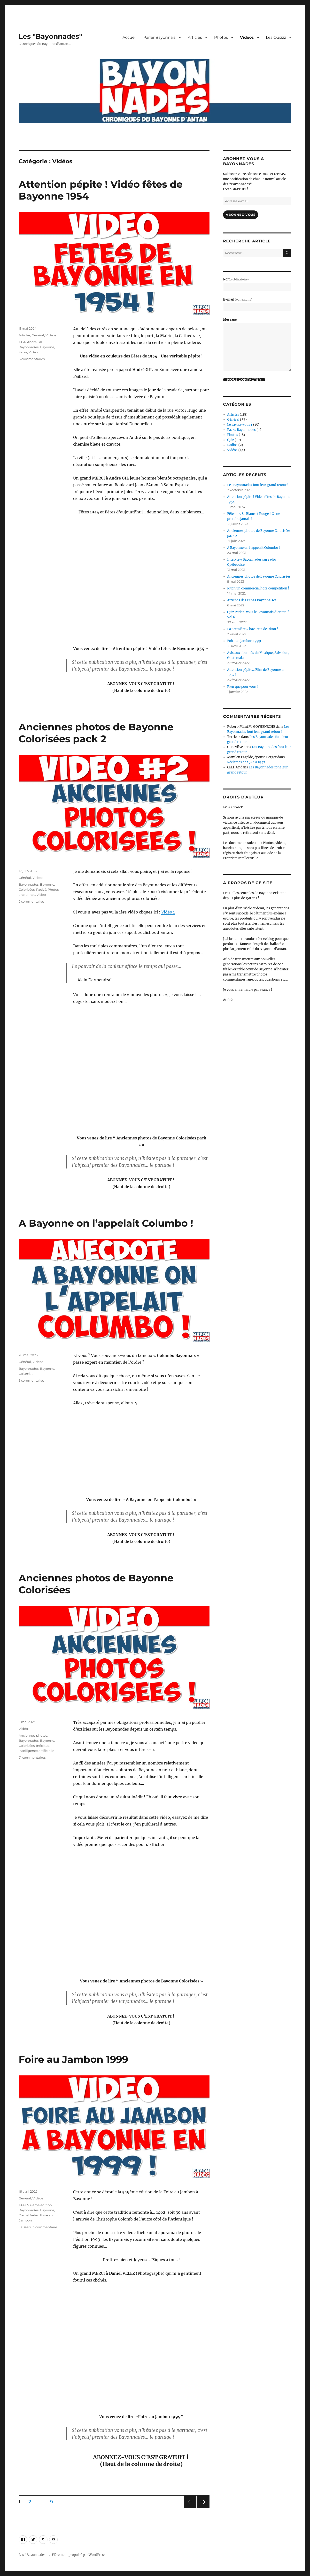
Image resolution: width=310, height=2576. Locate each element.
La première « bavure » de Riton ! (252, 629)
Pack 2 (41, 889)
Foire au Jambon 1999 (73, 2059)
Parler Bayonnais (159, 37)
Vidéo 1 (168, 912)
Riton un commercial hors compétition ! (258, 588)
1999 (22, 2205)
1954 (22, 342)
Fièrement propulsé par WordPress (79, 2555)
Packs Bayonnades (241, 430)
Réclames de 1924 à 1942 (246, 762)
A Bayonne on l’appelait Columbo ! (106, 1223)
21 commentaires (32, 1757)
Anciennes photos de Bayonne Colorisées (259, 576)
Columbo (26, 1374)
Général (38, 335)
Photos (221, 37)
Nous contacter (244, 379)
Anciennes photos (33, 1735)
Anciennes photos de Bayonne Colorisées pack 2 (96, 733)
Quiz (230, 440)
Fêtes (23, 352)
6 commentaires (32, 359)
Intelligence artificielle (36, 1751)
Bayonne (47, 347)
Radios (232, 445)
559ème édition (39, 2205)
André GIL (35, 342)
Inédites (42, 1746)
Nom (236, 279)
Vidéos (247, 37)
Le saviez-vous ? (239, 425)
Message (230, 319)
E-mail (237, 299)
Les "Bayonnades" (50, 36)
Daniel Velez (29, 2215)
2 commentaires (31, 901)
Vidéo (33, 352)
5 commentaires (31, 1380)
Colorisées (27, 889)
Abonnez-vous (240, 215)
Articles (195, 37)
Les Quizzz (276, 37)
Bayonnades (29, 347)
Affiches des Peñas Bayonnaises (252, 600)
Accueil (130, 37)
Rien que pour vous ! (242, 687)
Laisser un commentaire (38, 2227)
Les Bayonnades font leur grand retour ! (257, 485)
